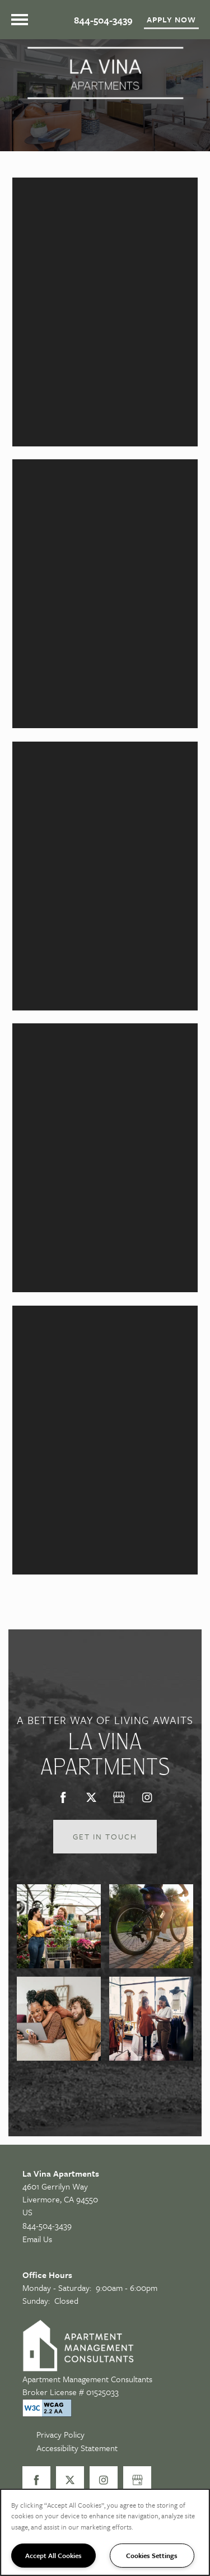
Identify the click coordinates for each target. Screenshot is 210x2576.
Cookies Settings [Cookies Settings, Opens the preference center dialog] (152, 2555)
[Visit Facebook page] (63, 1797)
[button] (171, 19)
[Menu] (19, 19)
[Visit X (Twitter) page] (91, 1797)
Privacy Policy (60, 2434)
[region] (105, 2532)
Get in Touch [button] (105, 1836)
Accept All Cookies (53, 2555)
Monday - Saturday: (56, 2287)
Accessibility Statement (77, 2448)
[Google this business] (119, 1797)
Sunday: (36, 2300)
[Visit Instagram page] (147, 1797)
